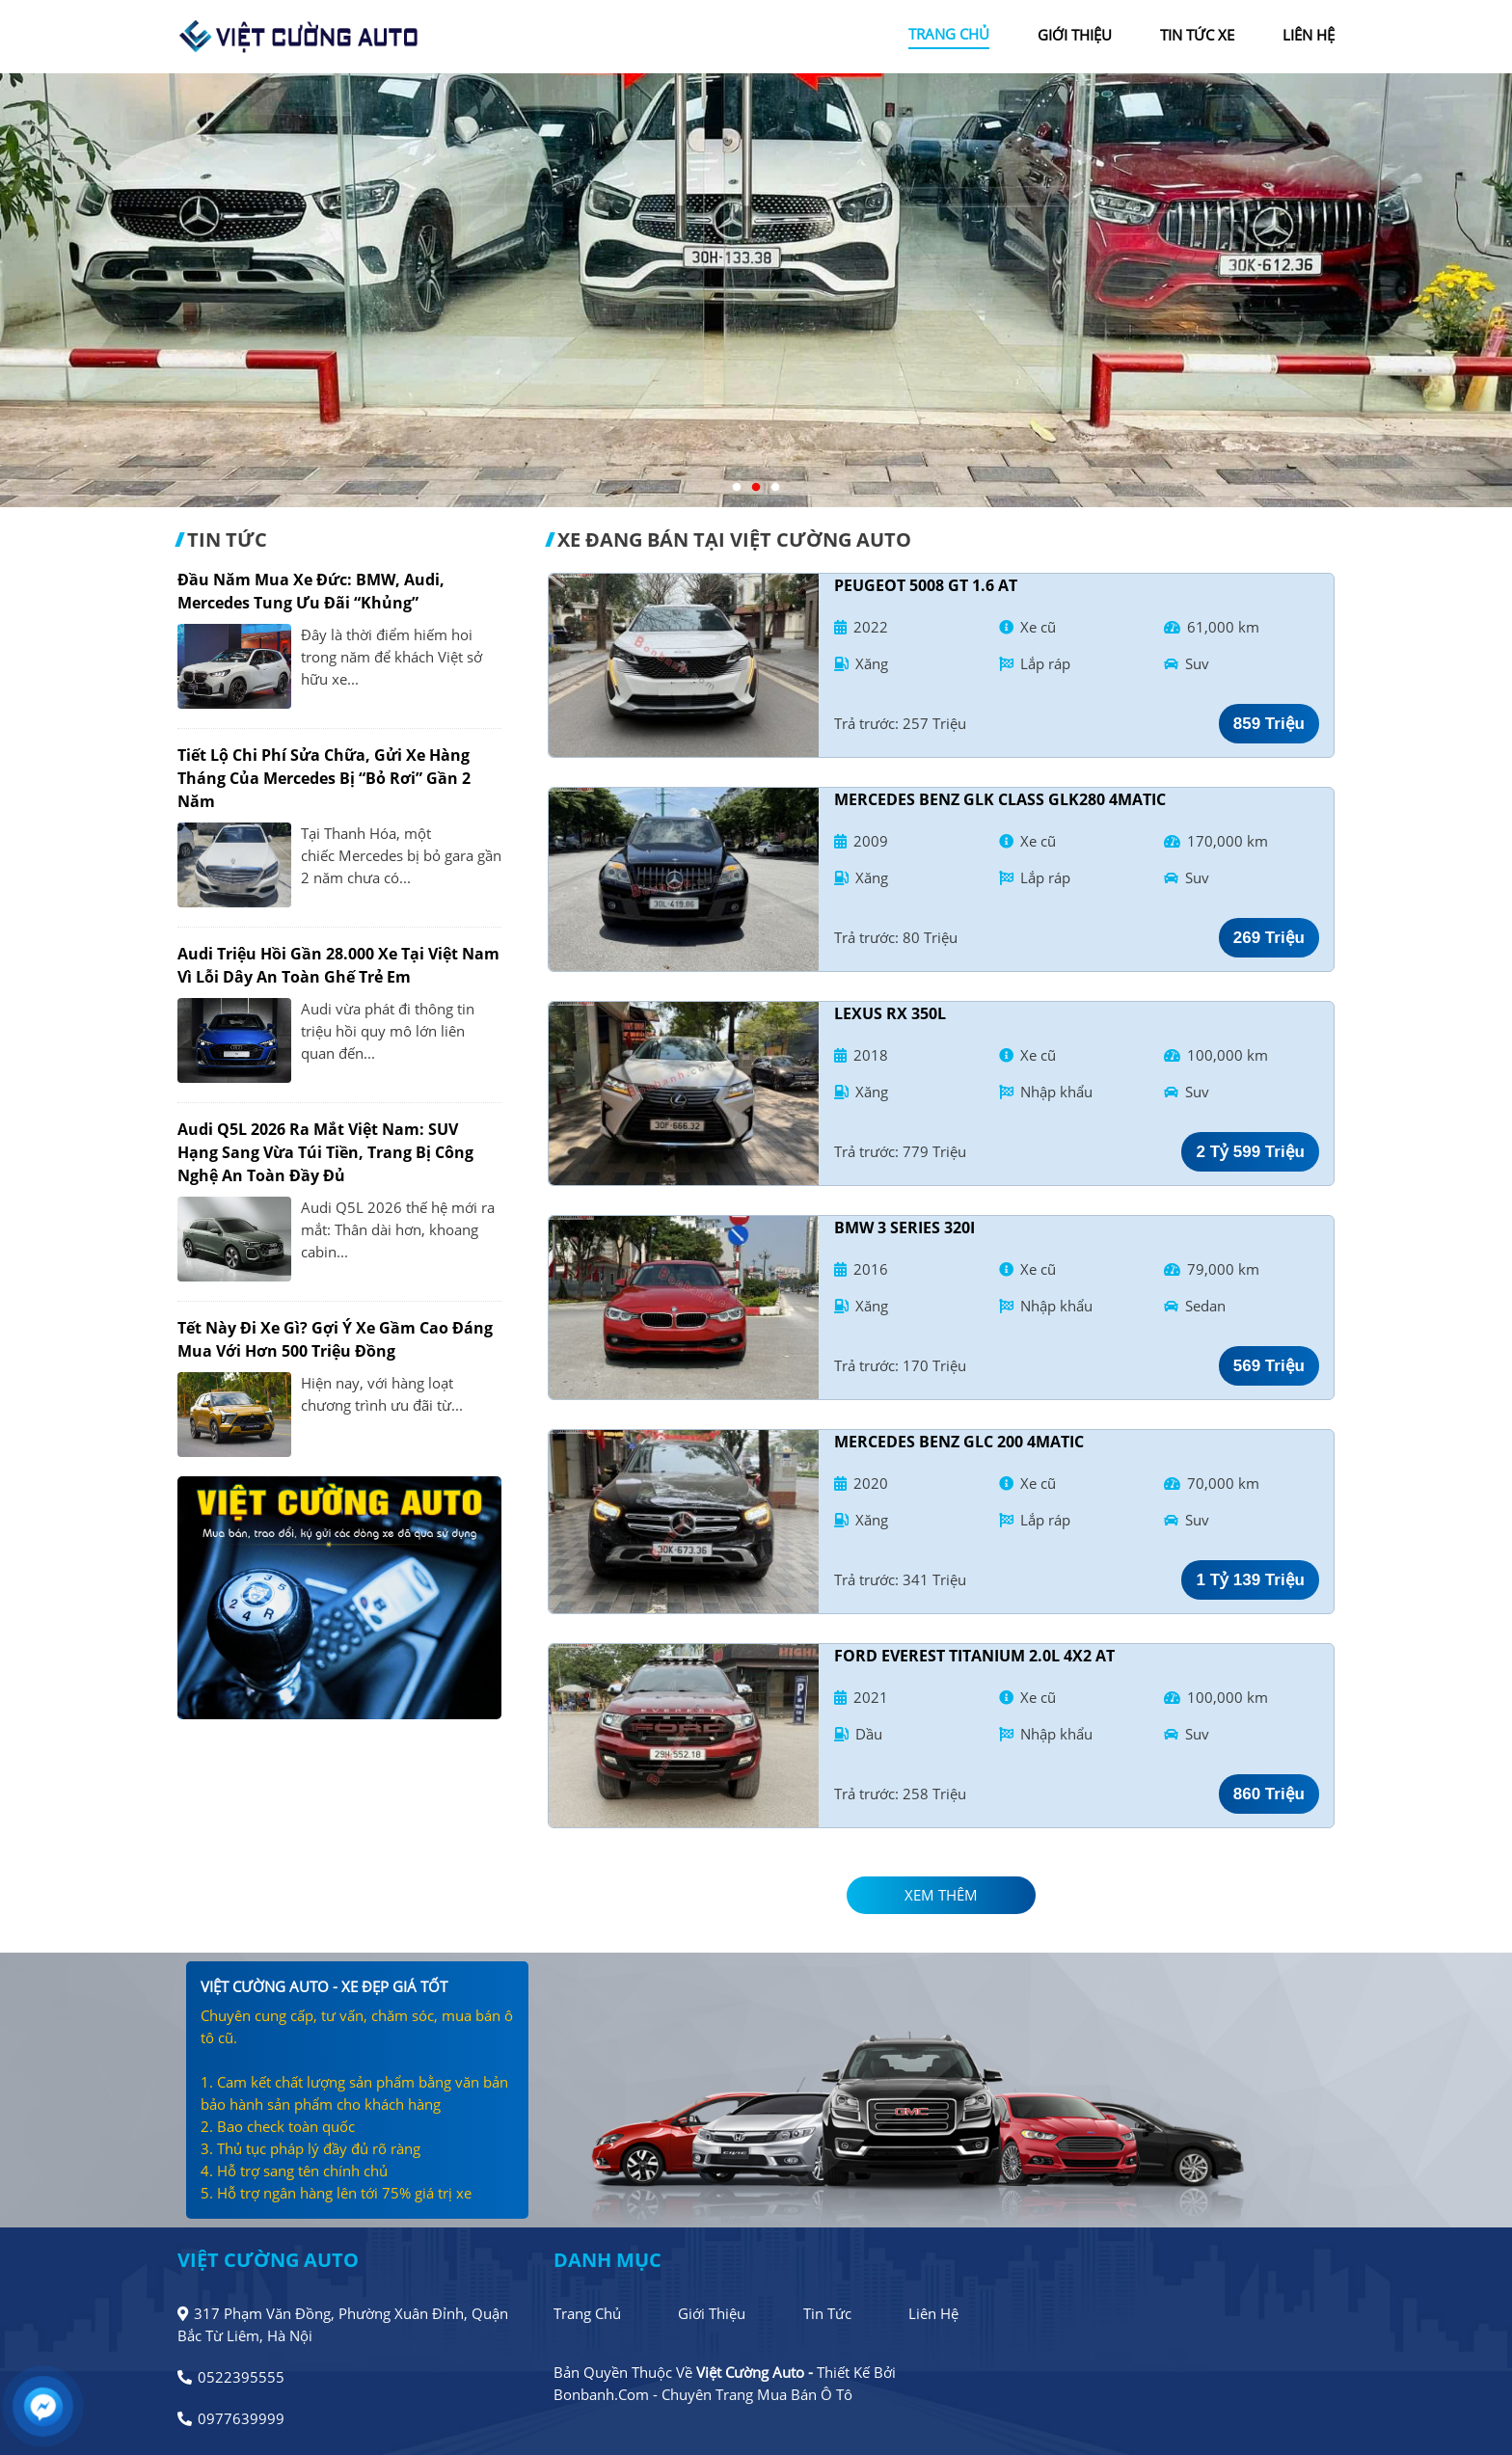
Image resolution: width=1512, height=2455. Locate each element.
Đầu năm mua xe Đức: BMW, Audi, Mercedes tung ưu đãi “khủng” (311, 591)
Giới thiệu (711, 2313)
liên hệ (1308, 34)
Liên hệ (933, 2313)
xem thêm (941, 1894)
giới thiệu (1075, 34)
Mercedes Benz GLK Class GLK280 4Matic (1000, 799)
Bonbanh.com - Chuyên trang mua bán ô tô (703, 2394)
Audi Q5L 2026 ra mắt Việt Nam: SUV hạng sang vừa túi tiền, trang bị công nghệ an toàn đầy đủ (325, 1152)
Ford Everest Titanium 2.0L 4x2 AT (974, 1655)
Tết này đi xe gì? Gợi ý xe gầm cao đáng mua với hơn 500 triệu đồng (335, 1339)
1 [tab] (736, 488)
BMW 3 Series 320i (904, 1227)
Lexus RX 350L (890, 1013)
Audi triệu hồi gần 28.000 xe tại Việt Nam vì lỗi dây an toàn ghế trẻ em (338, 965)
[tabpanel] (756, 290)
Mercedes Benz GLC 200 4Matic (959, 1441)
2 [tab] (756, 488)
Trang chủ (587, 2313)
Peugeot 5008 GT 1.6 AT (925, 585)
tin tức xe (1197, 34)
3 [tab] (775, 488)
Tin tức (827, 2313)
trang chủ (948, 33)
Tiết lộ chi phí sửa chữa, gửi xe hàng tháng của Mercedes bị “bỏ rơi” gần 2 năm (324, 778)
